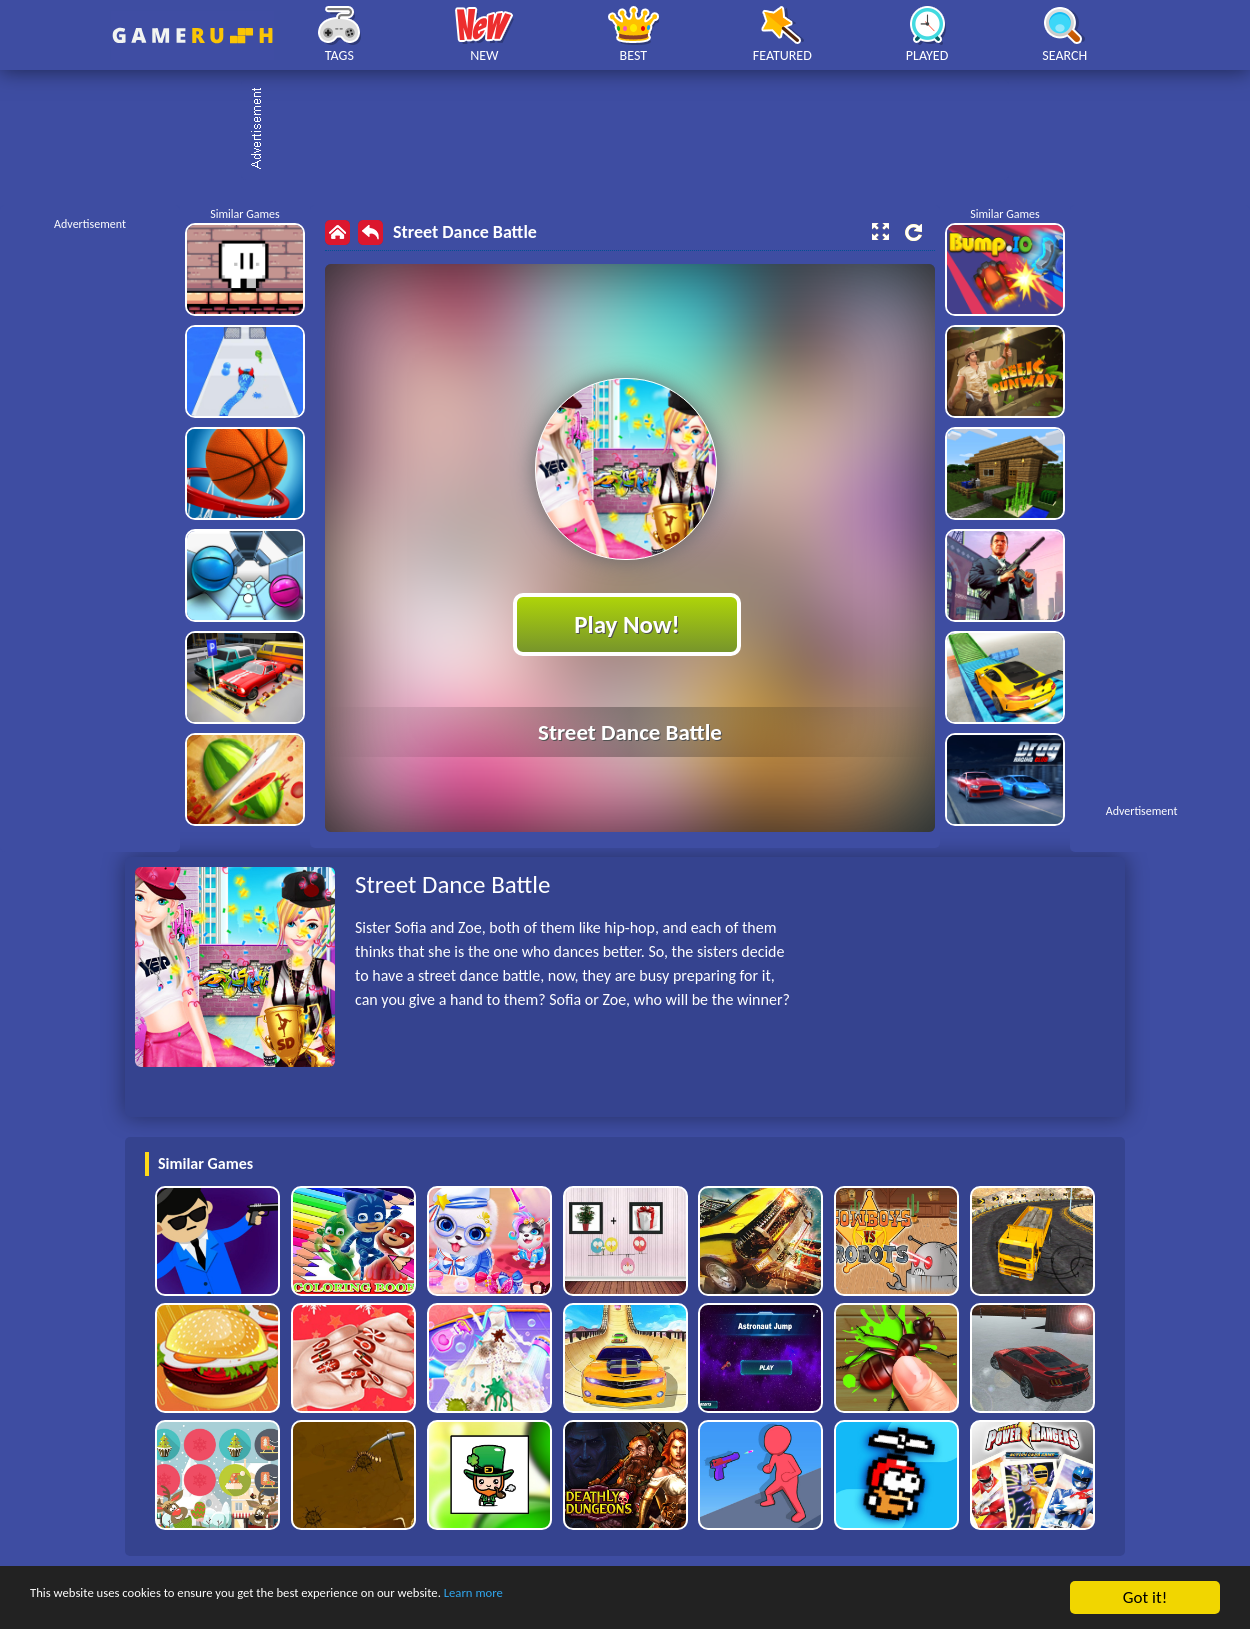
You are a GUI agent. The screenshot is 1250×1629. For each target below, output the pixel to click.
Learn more (624, 1598)
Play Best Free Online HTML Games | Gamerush (192, 35)
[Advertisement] (635, 130)
